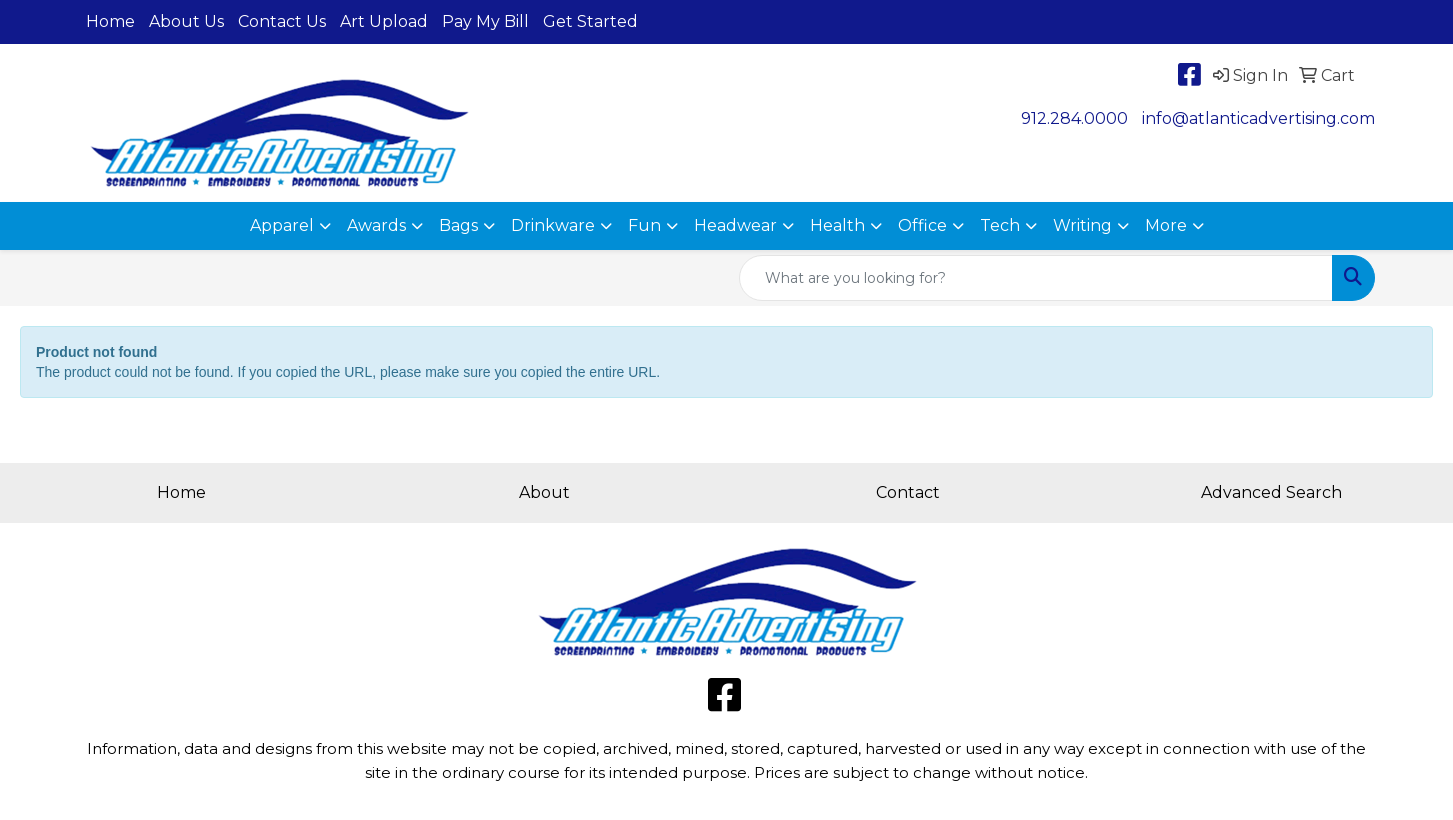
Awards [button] (376, 225)
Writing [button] (1082, 225)
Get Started (590, 21)
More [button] (1166, 225)
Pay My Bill (485, 21)
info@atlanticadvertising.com (1258, 118)
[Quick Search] (1036, 278)
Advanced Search (1271, 492)
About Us (186, 21)
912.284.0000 (1074, 118)
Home (110, 21)
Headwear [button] (735, 225)
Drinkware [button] (553, 225)
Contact (908, 492)
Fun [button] (644, 225)
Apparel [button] (282, 225)
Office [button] (922, 225)
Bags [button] (458, 225)
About (544, 492)
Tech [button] (1000, 225)
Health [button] (837, 225)
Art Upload (384, 21)
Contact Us (282, 21)
